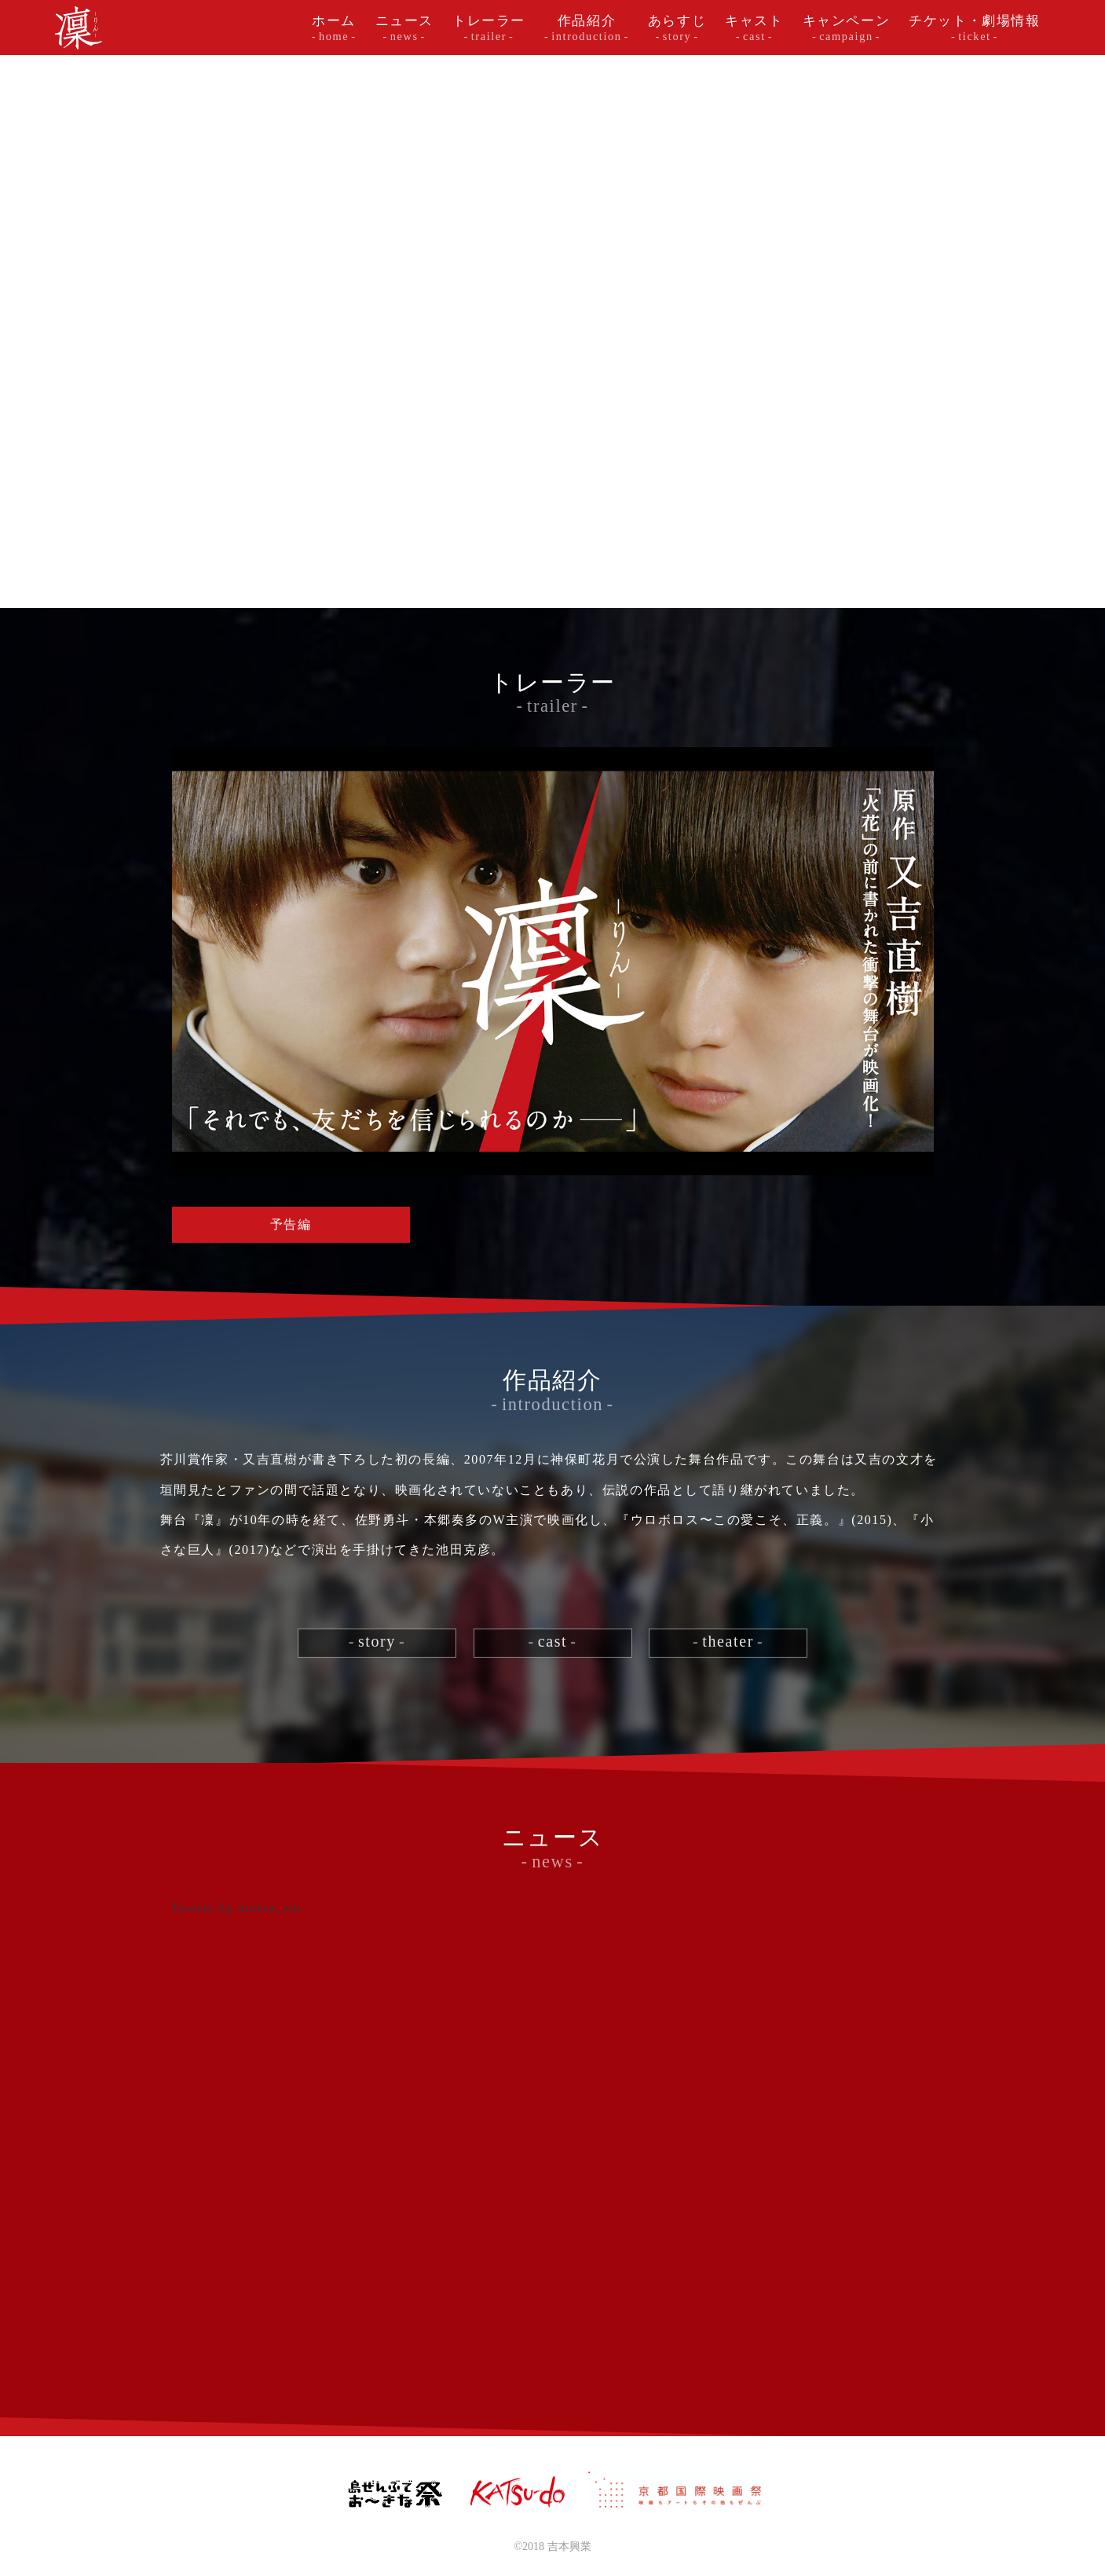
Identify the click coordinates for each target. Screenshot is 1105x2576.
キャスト (754, 27)
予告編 (291, 1224)
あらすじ (677, 27)
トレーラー (488, 27)
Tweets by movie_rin (237, 1908)
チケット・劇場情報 (974, 27)
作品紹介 (586, 27)
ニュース (404, 27)
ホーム (334, 27)
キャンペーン (847, 27)
